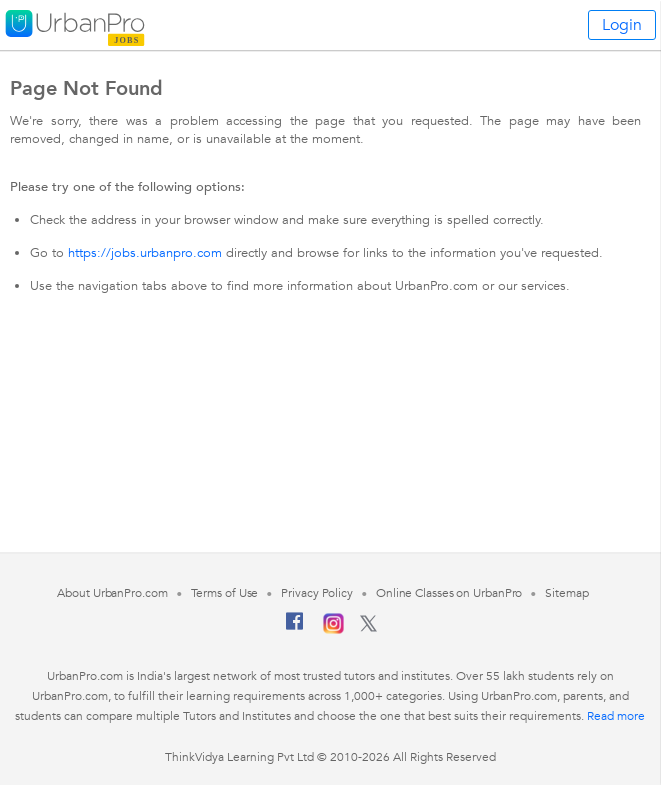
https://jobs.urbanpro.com (145, 253)
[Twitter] (368, 628)
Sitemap (566, 593)
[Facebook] (295, 629)
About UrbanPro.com (112, 593)
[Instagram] (333, 630)
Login (622, 25)
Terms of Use (225, 593)
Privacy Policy (317, 593)
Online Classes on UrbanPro (449, 593)
